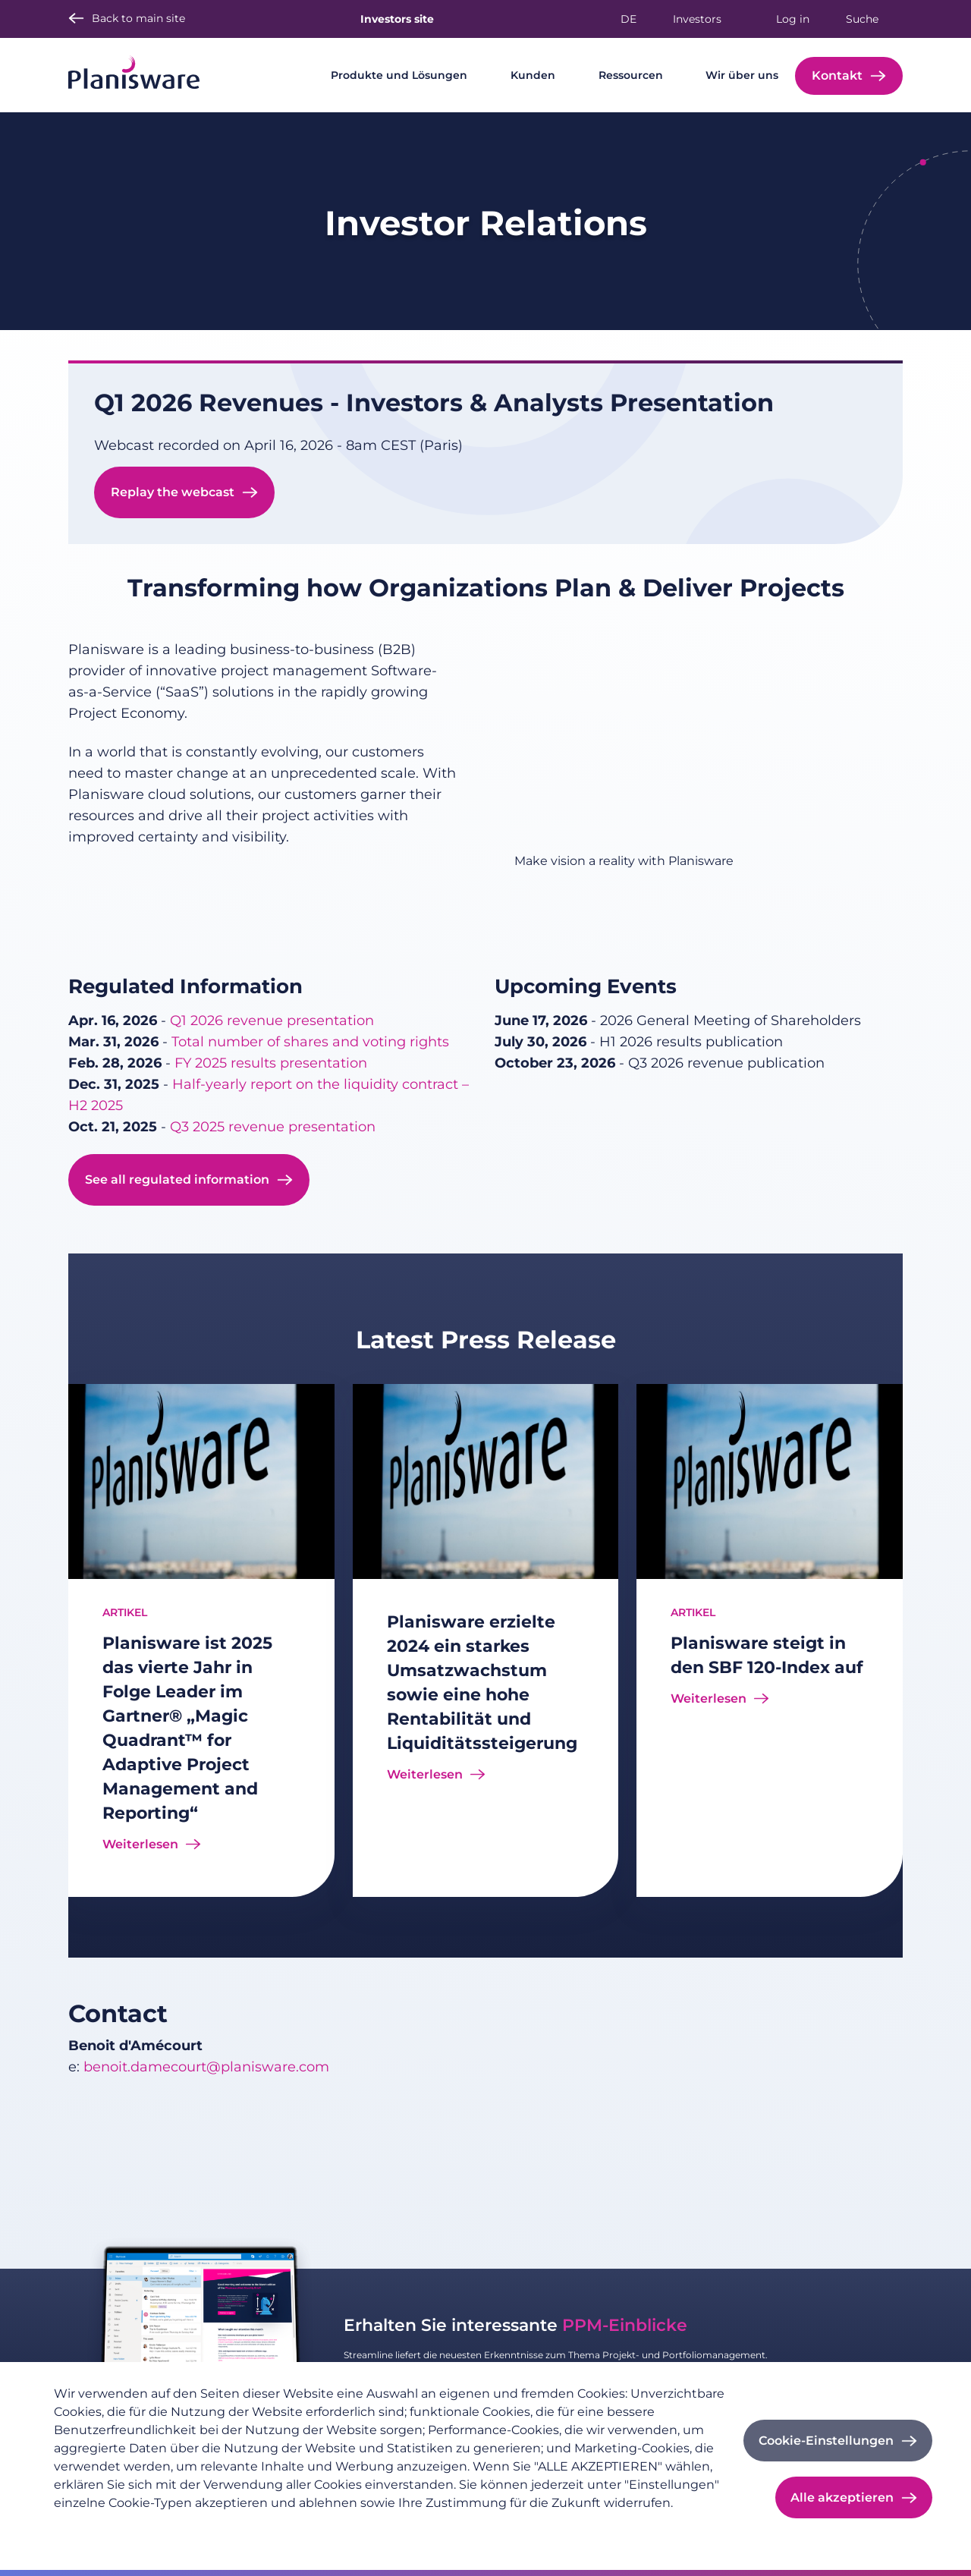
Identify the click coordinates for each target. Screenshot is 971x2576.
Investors (697, 19)
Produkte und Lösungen (399, 75)
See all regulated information (177, 1179)
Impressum (214, 2527)
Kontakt (837, 75)
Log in (792, 19)
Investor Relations (486, 223)
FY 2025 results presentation (270, 1063)
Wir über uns (741, 75)
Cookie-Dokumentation (322, 2527)
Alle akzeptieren (842, 2497)
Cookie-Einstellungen (826, 2440)
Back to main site (138, 18)
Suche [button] (862, 19)
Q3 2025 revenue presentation (273, 1126)
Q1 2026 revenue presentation (272, 1020)
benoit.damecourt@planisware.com (206, 2067)
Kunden (533, 75)
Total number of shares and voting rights (310, 1041)
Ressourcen (631, 75)
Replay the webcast (172, 492)
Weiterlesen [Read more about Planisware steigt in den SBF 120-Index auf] (708, 1698)
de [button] (628, 19)
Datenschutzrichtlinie (111, 2527)
